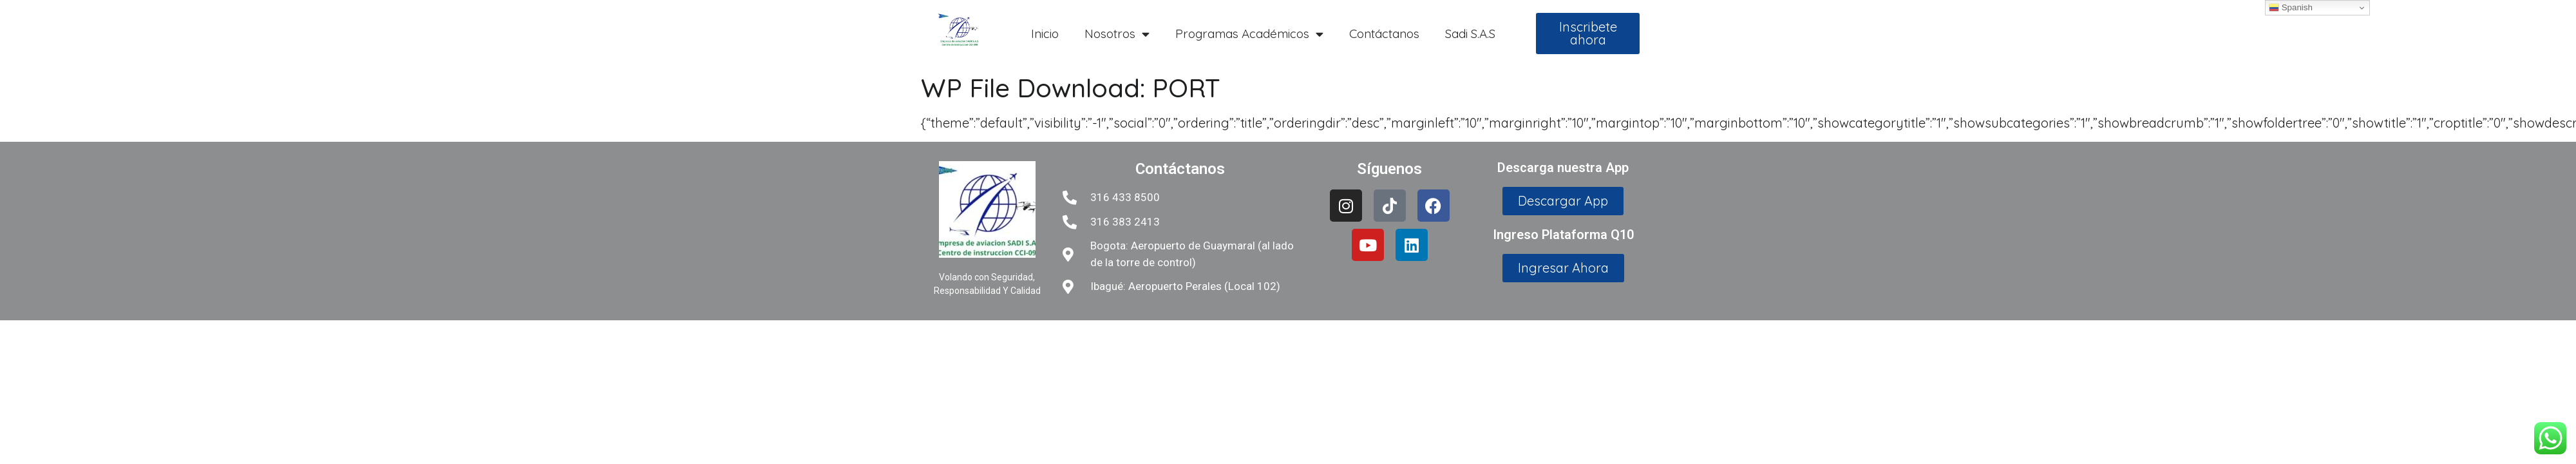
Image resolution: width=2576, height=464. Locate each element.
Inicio (1045, 33)
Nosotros (1117, 33)
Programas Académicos (1249, 33)
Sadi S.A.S (1470, 33)
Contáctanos (1384, 33)
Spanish (2291, 8)
